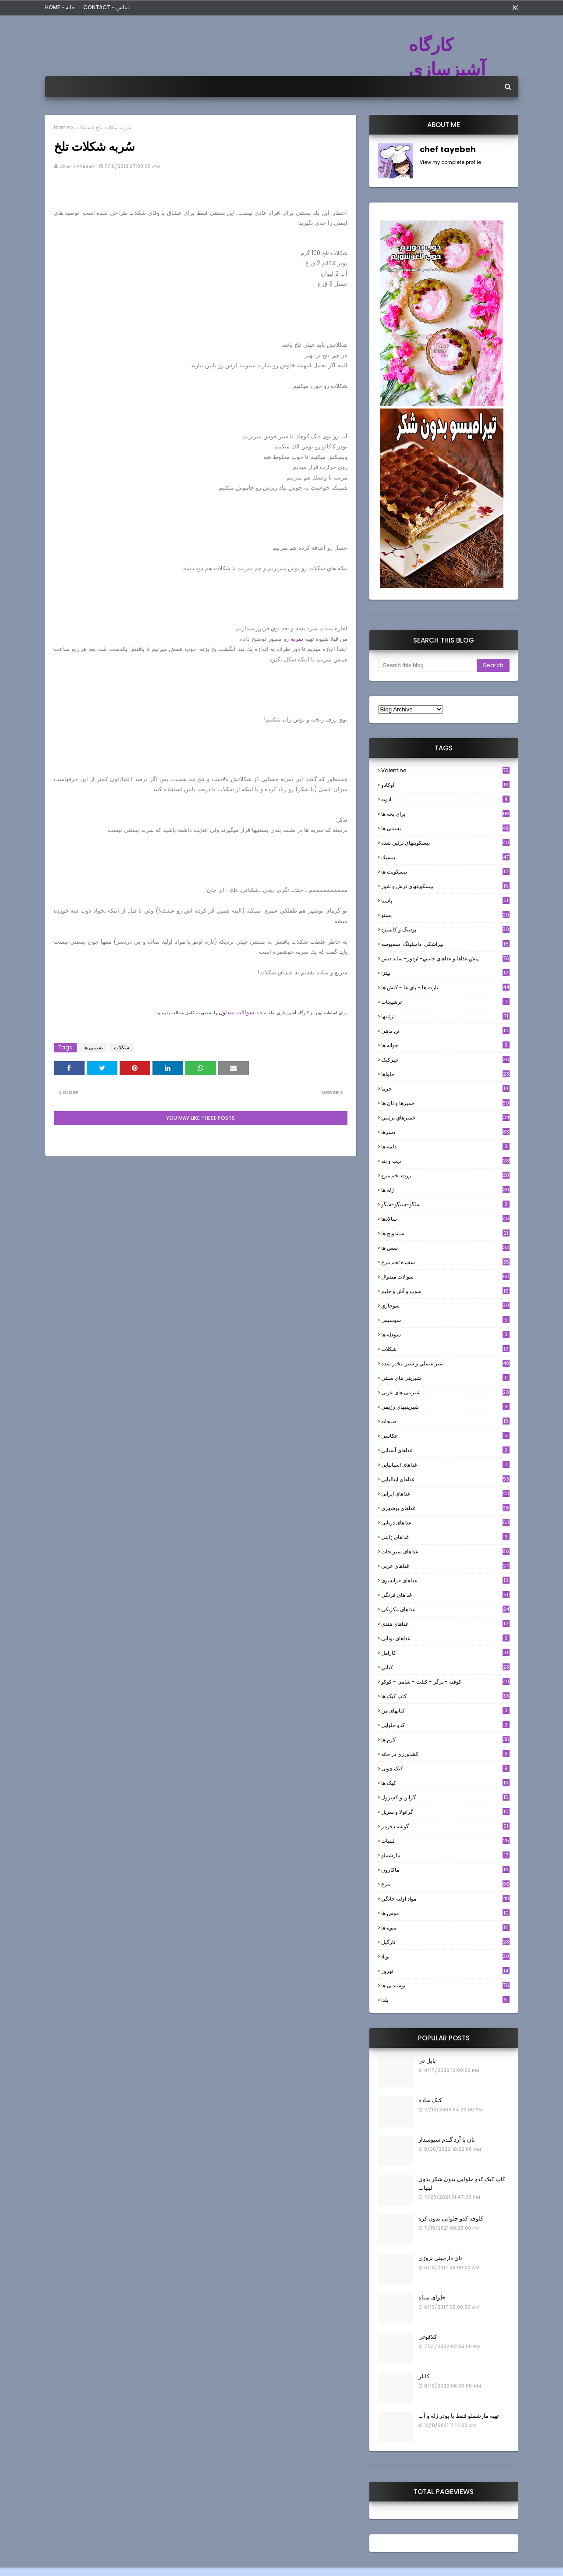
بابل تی (427, 2061)
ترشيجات (445, 1002)
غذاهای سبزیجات (445, 1551)
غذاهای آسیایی (445, 1450)
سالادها (445, 1218)
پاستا (445, 900)
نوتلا (445, 1956)
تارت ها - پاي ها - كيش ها (445, 987)
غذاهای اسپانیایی (445, 1464)
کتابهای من (445, 1710)
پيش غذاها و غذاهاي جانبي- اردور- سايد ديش (445, 958)
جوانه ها (445, 1045)
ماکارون (445, 1869)
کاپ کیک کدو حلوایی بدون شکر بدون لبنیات (461, 2183)
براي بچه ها (445, 813)
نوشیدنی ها (445, 1985)
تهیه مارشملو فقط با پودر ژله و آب (458, 2416)
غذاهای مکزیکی (445, 1609)
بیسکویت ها (445, 872)
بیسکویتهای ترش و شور (445, 886)
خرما (445, 1088)
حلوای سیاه (432, 2297)
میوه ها (445, 1927)
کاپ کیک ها (445, 1696)
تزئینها (445, 1016)
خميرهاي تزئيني (445, 1117)
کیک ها (445, 1783)
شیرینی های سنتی (445, 1378)
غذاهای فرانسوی (445, 1580)
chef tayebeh (77, 166)
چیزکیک (445, 1059)
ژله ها (445, 1190)
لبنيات (445, 1840)
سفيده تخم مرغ (445, 1262)
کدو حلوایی (445, 1725)
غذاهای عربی (445, 1566)
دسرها (445, 1132)
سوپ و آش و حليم (445, 1291)
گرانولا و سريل (445, 1812)
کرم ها (445, 1739)
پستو (445, 915)
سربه (296, 639)
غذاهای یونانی (445, 1638)
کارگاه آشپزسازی (447, 57)
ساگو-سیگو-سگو (445, 1204)
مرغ (445, 1884)
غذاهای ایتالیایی (445, 1479)
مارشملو (445, 1855)
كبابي (445, 1667)
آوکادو (445, 785)
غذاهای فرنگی (445, 1595)
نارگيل (445, 1942)
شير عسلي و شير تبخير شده (445, 1363)
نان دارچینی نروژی (440, 2258)
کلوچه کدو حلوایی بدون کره (450, 2218)
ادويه (445, 799)
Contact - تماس (106, 7)
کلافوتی (427, 2337)
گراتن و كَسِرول (445, 1797)
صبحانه (445, 1421)
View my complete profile (450, 162)
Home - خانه (59, 7)
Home (62, 127)
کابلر (423, 2376)
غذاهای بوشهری (445, 1508)
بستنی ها (93, 1047)
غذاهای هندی (445, 1623)
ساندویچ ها (445, 1233)
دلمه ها (445, 1146)
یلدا (445, 2000)
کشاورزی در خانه (445, 1754)
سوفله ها (445, 1334)
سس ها (445, 1247)
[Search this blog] (427, 665)
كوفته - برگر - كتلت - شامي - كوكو (445, 1681)
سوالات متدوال (445, 1276)
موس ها (445, 1913)
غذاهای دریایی (445, 1522)
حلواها (445, 1074)
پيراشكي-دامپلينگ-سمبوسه (445, 944)
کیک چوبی (445, 1768)
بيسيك (445, 857)
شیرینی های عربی (445, 1392)
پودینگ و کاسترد (445, 929)
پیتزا (445, 973)
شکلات (82, 127)
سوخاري (445, 1305)
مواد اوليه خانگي (445, 1898)
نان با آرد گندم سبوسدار (446, 2139)
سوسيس (445, 1320)
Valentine (445, 770)
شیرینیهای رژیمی (445, 1407)
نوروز (445, 1971)
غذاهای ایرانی (445, 1493)
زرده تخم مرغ (445, 1175)
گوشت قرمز (445, 1826)
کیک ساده (430, 2100)
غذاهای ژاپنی (445, 1537)
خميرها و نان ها (445, 1103)
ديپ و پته (445, 1161)
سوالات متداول (236, 1012)
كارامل (445, 1652)
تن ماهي (445, 1030)
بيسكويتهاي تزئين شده (445, 842)
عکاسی (445, 1435)
